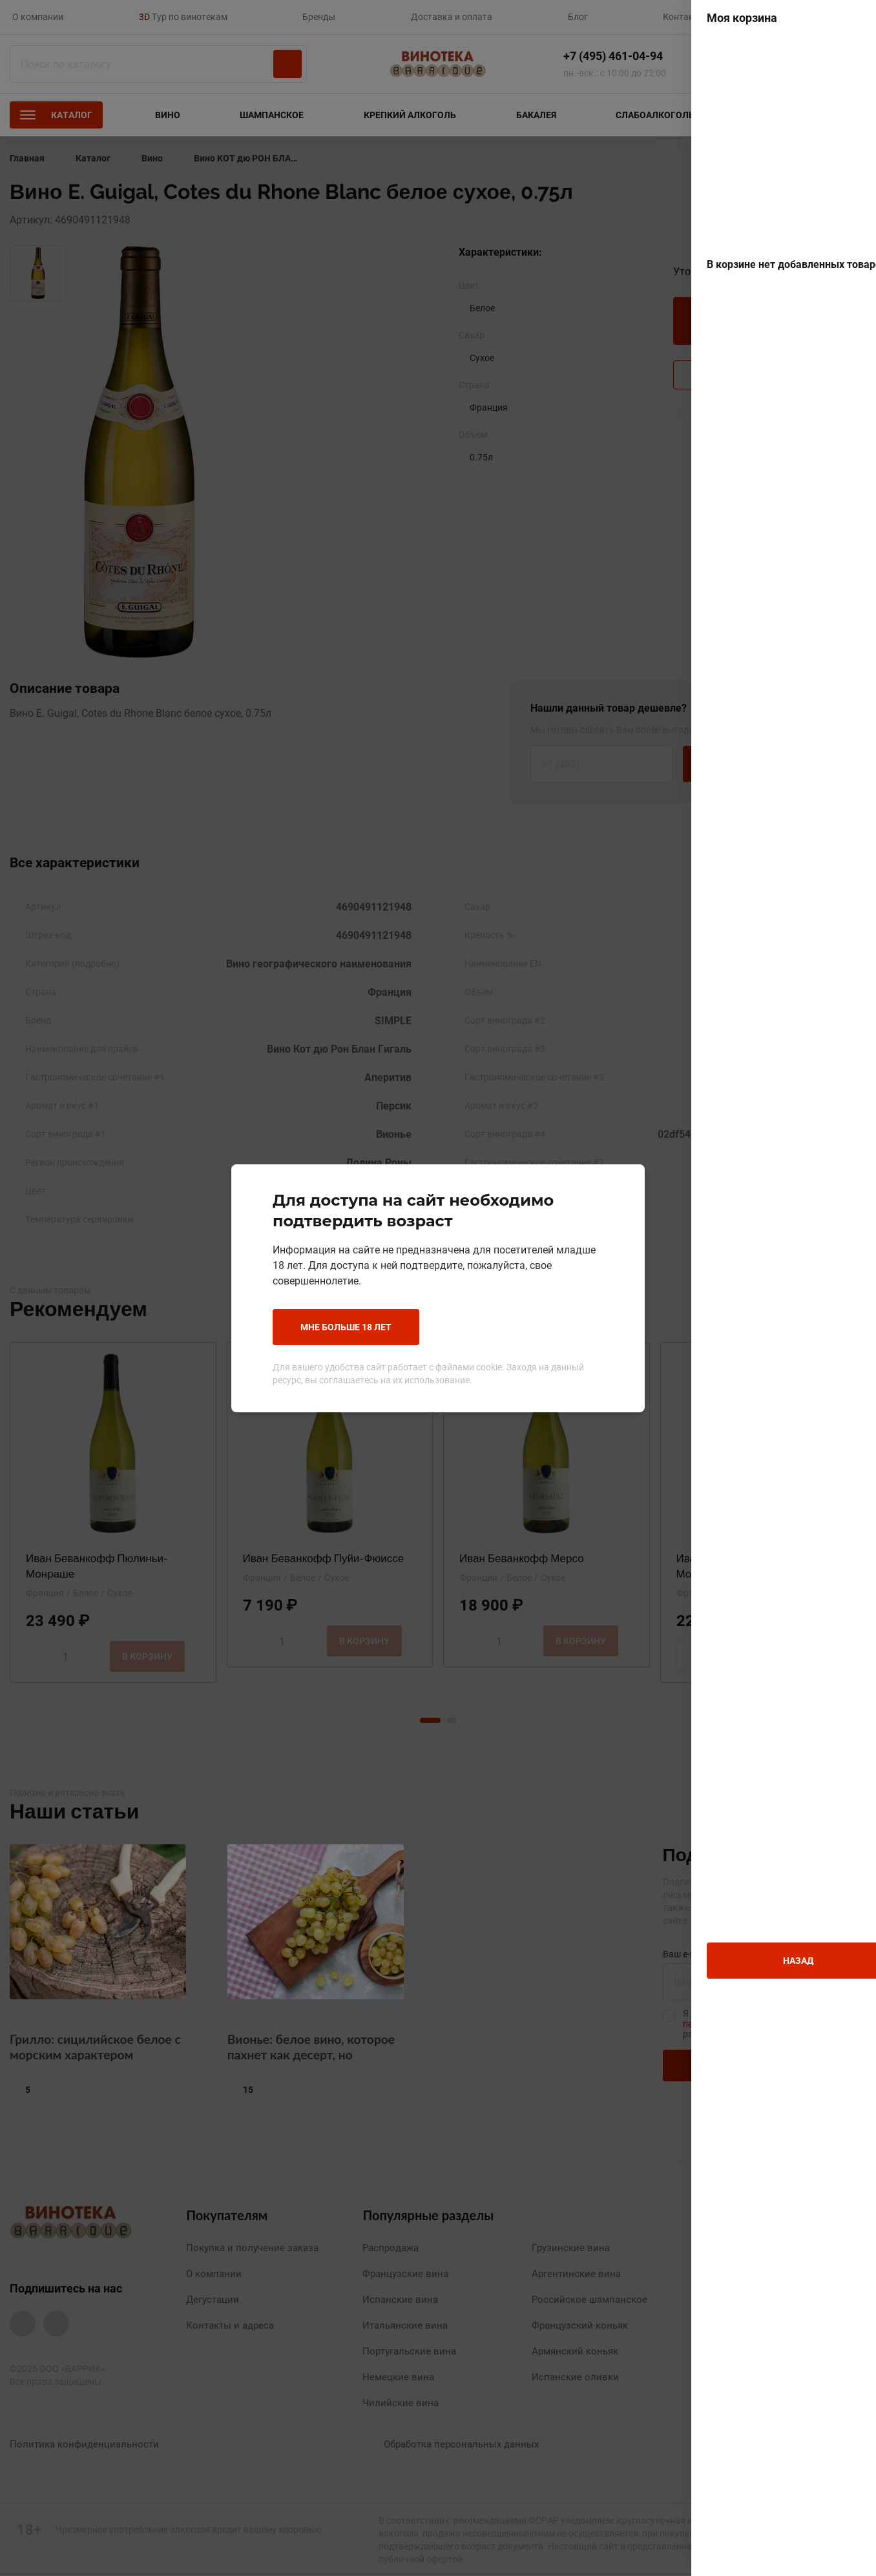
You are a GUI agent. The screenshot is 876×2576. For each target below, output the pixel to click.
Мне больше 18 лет (345, 1327)
